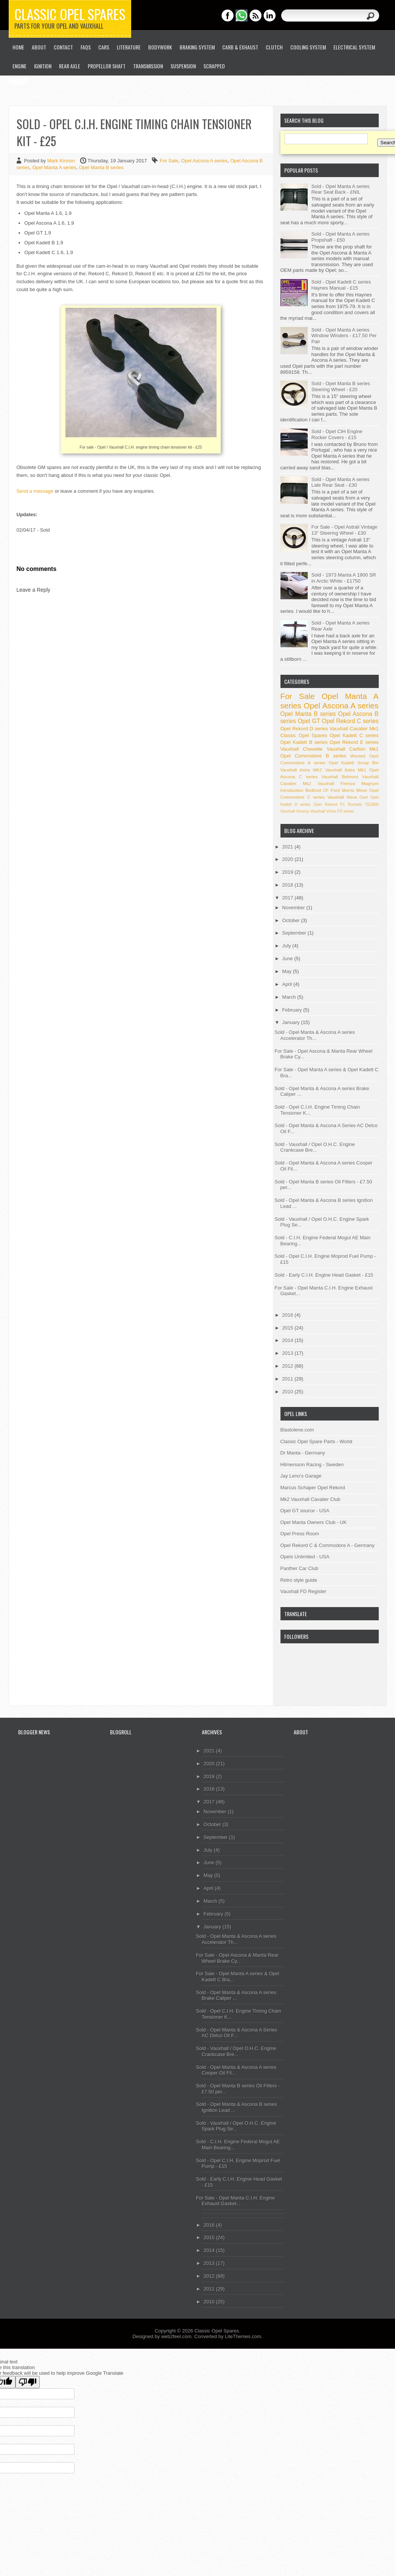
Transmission (148, 66)
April (288, 984)
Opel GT (309, 721)
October (291, 920)
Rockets (355, 804)
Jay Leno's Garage (301, 1476)
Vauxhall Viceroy (294, 811)
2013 (288, 1353)
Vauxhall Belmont (339, 776)
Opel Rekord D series (304, 728)
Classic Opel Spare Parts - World (316, 1441)
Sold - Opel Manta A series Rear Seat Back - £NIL (340, 189)
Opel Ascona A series (204, 161)
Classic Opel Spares (69, 14)
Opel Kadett (341, 762)
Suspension (183, 66)
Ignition (42, 66)
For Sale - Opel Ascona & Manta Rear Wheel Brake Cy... (237, 1958)
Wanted (358, 755)
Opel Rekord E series (354, 742)
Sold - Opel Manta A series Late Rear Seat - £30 (340, 482)
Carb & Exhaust (240, 47)
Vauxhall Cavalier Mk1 (354, 728)
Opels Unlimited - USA (305, 1556)
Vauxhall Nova (342, 796)
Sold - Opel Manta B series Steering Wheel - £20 (340, 386)
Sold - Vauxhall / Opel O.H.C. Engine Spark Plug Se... (236, 2126)
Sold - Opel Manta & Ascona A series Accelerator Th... (315, 1035)
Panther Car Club (299, 1568)
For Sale (169, 161)
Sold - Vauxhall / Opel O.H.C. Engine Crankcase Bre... (315, 1147)
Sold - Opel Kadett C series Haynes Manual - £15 (341, 285)
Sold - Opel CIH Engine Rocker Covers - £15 (336, 434)
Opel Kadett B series (304, 742)
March (289, 997)
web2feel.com (176, 2336)
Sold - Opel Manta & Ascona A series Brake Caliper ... (236, 1995)
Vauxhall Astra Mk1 (345, 769)
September (295, 933)
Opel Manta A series (54, 167)
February (293, 1010)
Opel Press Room (299, 1533)
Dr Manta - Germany (302, 1453)
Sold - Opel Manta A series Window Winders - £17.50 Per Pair (344, 335)
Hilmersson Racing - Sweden (312, 1464)
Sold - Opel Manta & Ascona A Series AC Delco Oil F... (236, 2033)
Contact (63, 47)
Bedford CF (317, 790)
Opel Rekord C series (350, 721)
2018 (288, 885)
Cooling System (308, 47)
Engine (19, 66)
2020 (288, 859)
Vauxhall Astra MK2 (301, 769)
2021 (288, 847)
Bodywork (160, 47)
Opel (363, 797)
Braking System (197, 47)
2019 (288, 872)
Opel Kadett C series (354, 735)
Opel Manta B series (101, 167)
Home (18, 47)
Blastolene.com (297, 1430)
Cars (103, 47)
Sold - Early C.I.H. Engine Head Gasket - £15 (324, 1275)
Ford (335, 790)
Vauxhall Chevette (301, 749)
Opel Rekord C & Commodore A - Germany (327, 1545)
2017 (288, 898)
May (287, 971)
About (39, 47)
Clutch (274, 47)
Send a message (35, 491)
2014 (288, 1340)
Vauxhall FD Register (303, 1591)
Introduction (292, 790)
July (287, 946)
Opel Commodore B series (313, 756)
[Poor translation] (27, 2382)
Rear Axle (69, 66)
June (288, 958)
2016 (288, 1315)
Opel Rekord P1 (329, 804)
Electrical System (354, 47)
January (291, 1022)
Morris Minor (354, 790)
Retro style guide (299, 1580)
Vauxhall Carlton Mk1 (352, 749)
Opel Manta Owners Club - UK (313, 1522)
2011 (288, 1379)
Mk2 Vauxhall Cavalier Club (310, 1499)
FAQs (86, 47)
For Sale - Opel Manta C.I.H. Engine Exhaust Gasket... (235, 2201)
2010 (288, 1391)
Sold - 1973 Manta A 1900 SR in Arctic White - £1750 (343, 578)
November (294, 907)
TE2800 (371, 804)
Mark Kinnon (61, 161)
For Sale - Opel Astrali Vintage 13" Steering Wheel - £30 (344, 530)
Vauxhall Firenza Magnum (348, 783)
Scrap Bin (367, 762)
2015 (288, 1328)
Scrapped (214, 66)
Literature (129, 47)
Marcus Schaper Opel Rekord (312, 1487)
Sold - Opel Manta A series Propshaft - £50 (340, 237)
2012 (288, 1366)
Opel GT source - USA (305, 1510)
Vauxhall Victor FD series (332, 811)
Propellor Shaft (106, 66)
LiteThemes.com (243, 2336)
